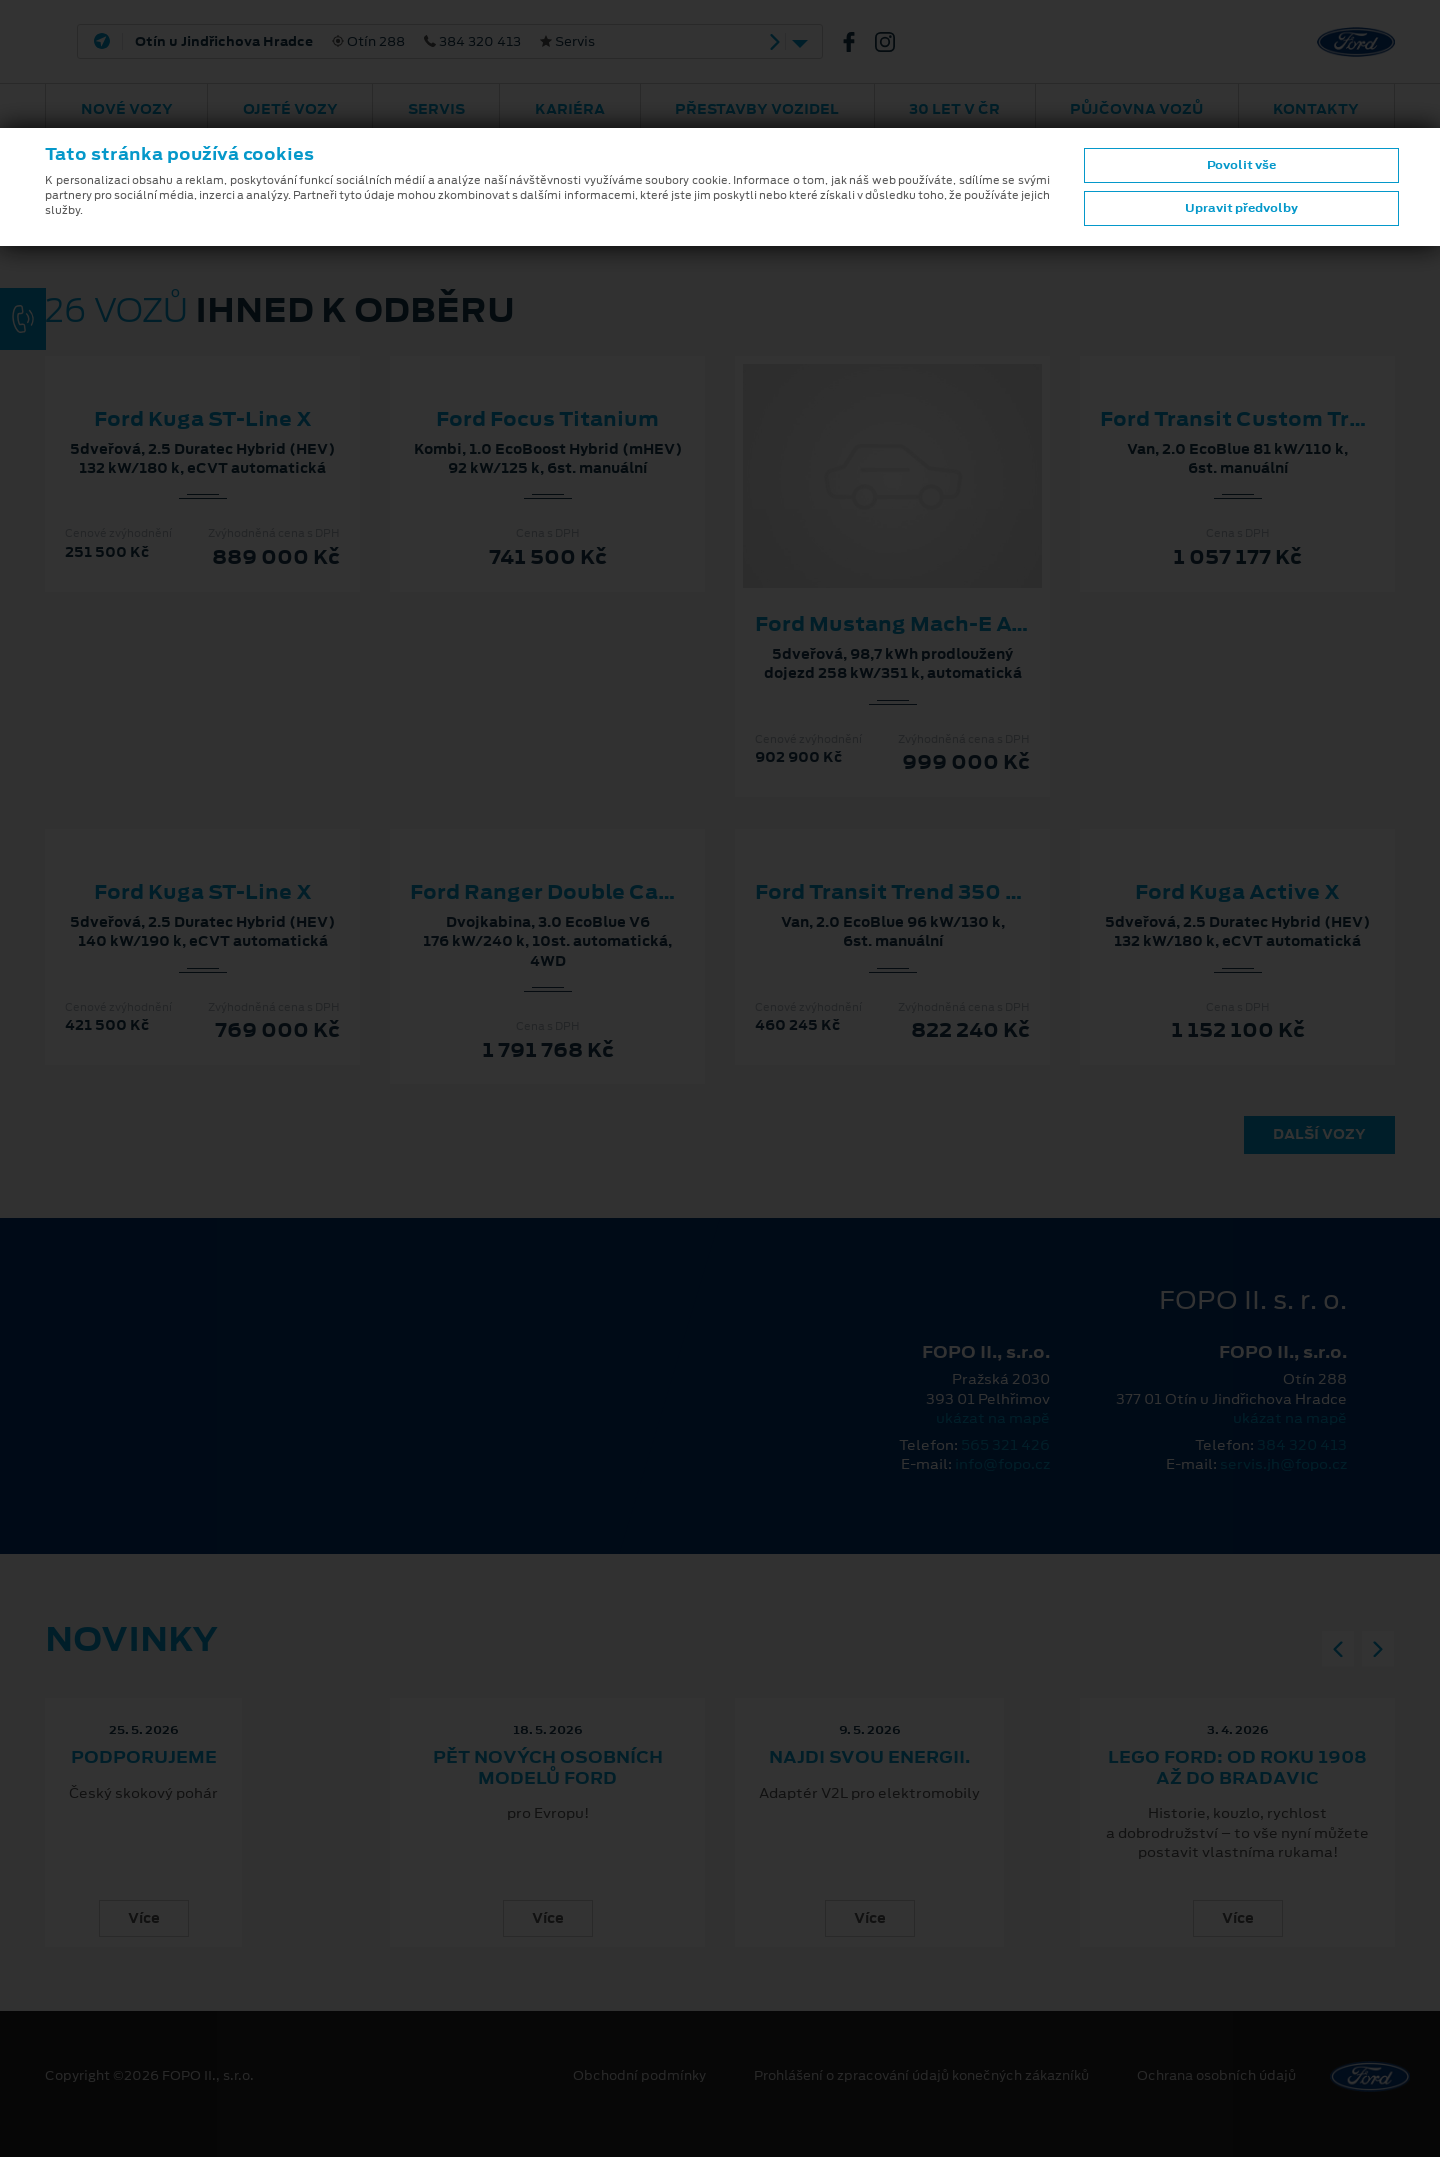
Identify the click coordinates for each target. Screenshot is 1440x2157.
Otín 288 (365, 42)
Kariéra (570, 109)
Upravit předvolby (1241, 208)
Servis (436, 109)
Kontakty (1316, 109)
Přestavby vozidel (757, 109)
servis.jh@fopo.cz (1283, 1464)
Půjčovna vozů (1136, 109)
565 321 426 (1005, 1445)
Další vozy (1319, 1134)
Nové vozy (127, 109)
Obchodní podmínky (639, 2076)
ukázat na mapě (993, 1418)
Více (144, 1918)
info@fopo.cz (1002, 1464)
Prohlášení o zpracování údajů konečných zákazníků (921, 2076)
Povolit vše (1241, 165)
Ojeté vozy (290, 109)
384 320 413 (1302, 1445)
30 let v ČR (954, 109)
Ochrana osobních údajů (1216, 2076)
